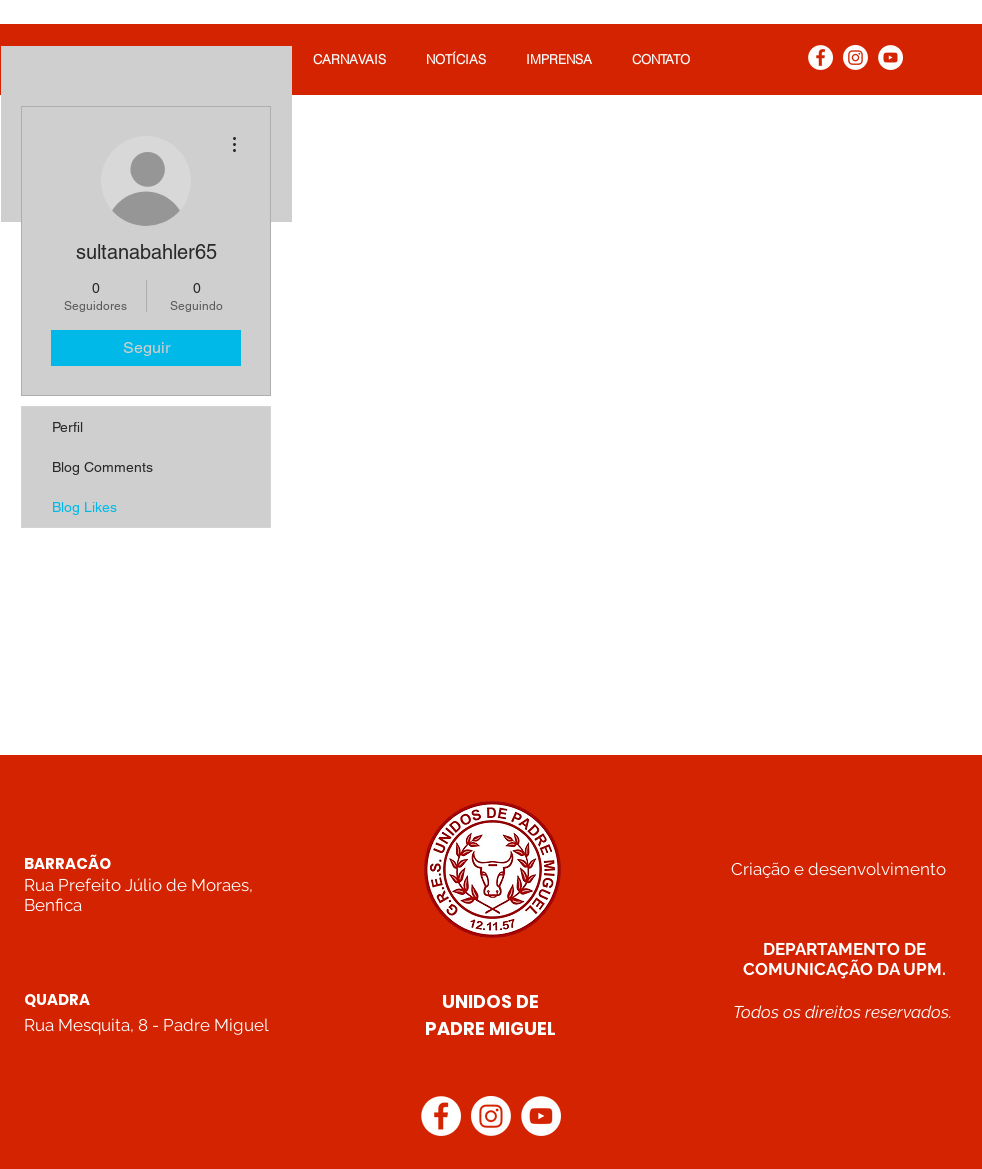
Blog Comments (102, 467)
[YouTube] (890, 57)
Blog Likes (84, 507)
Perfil (67, 427)
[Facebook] (820, 57)
